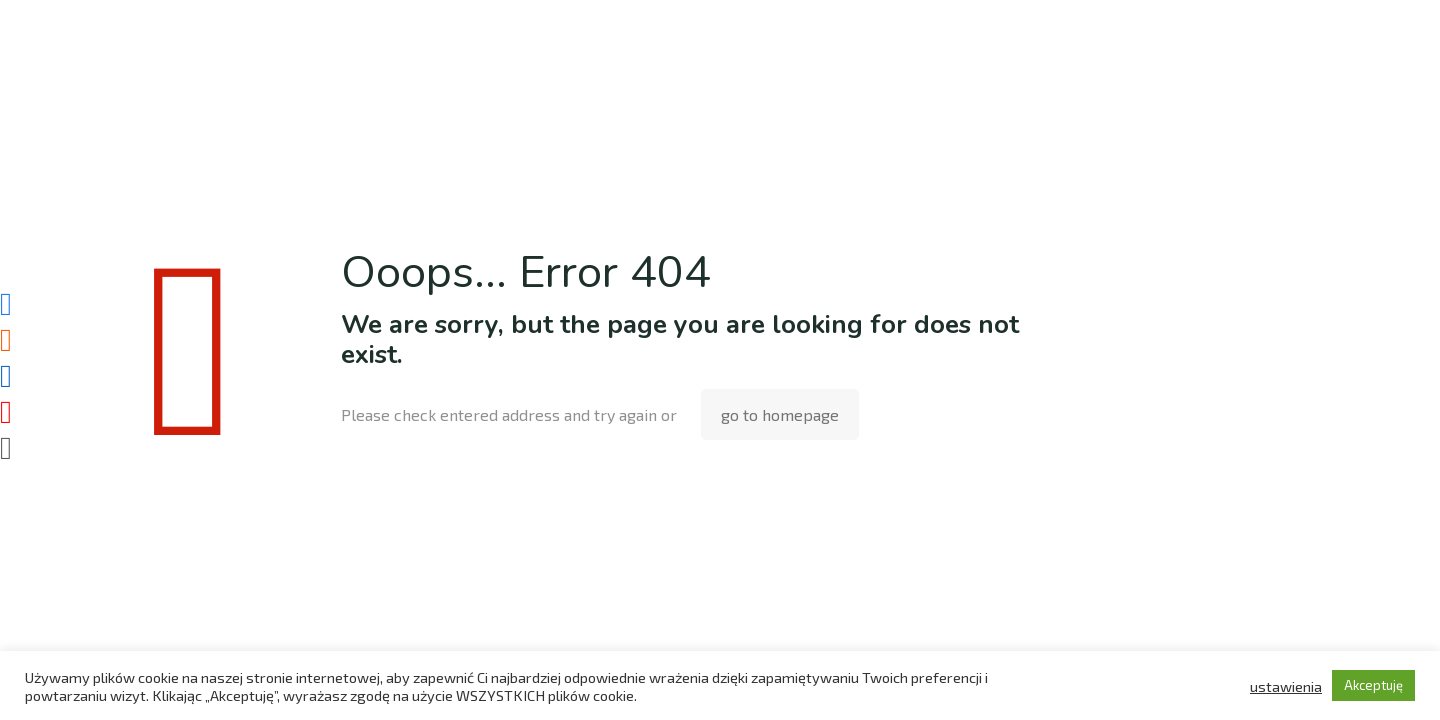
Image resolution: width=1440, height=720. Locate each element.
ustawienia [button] (1286, 686)
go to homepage (780, 414)
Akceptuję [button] (1373, 685)
